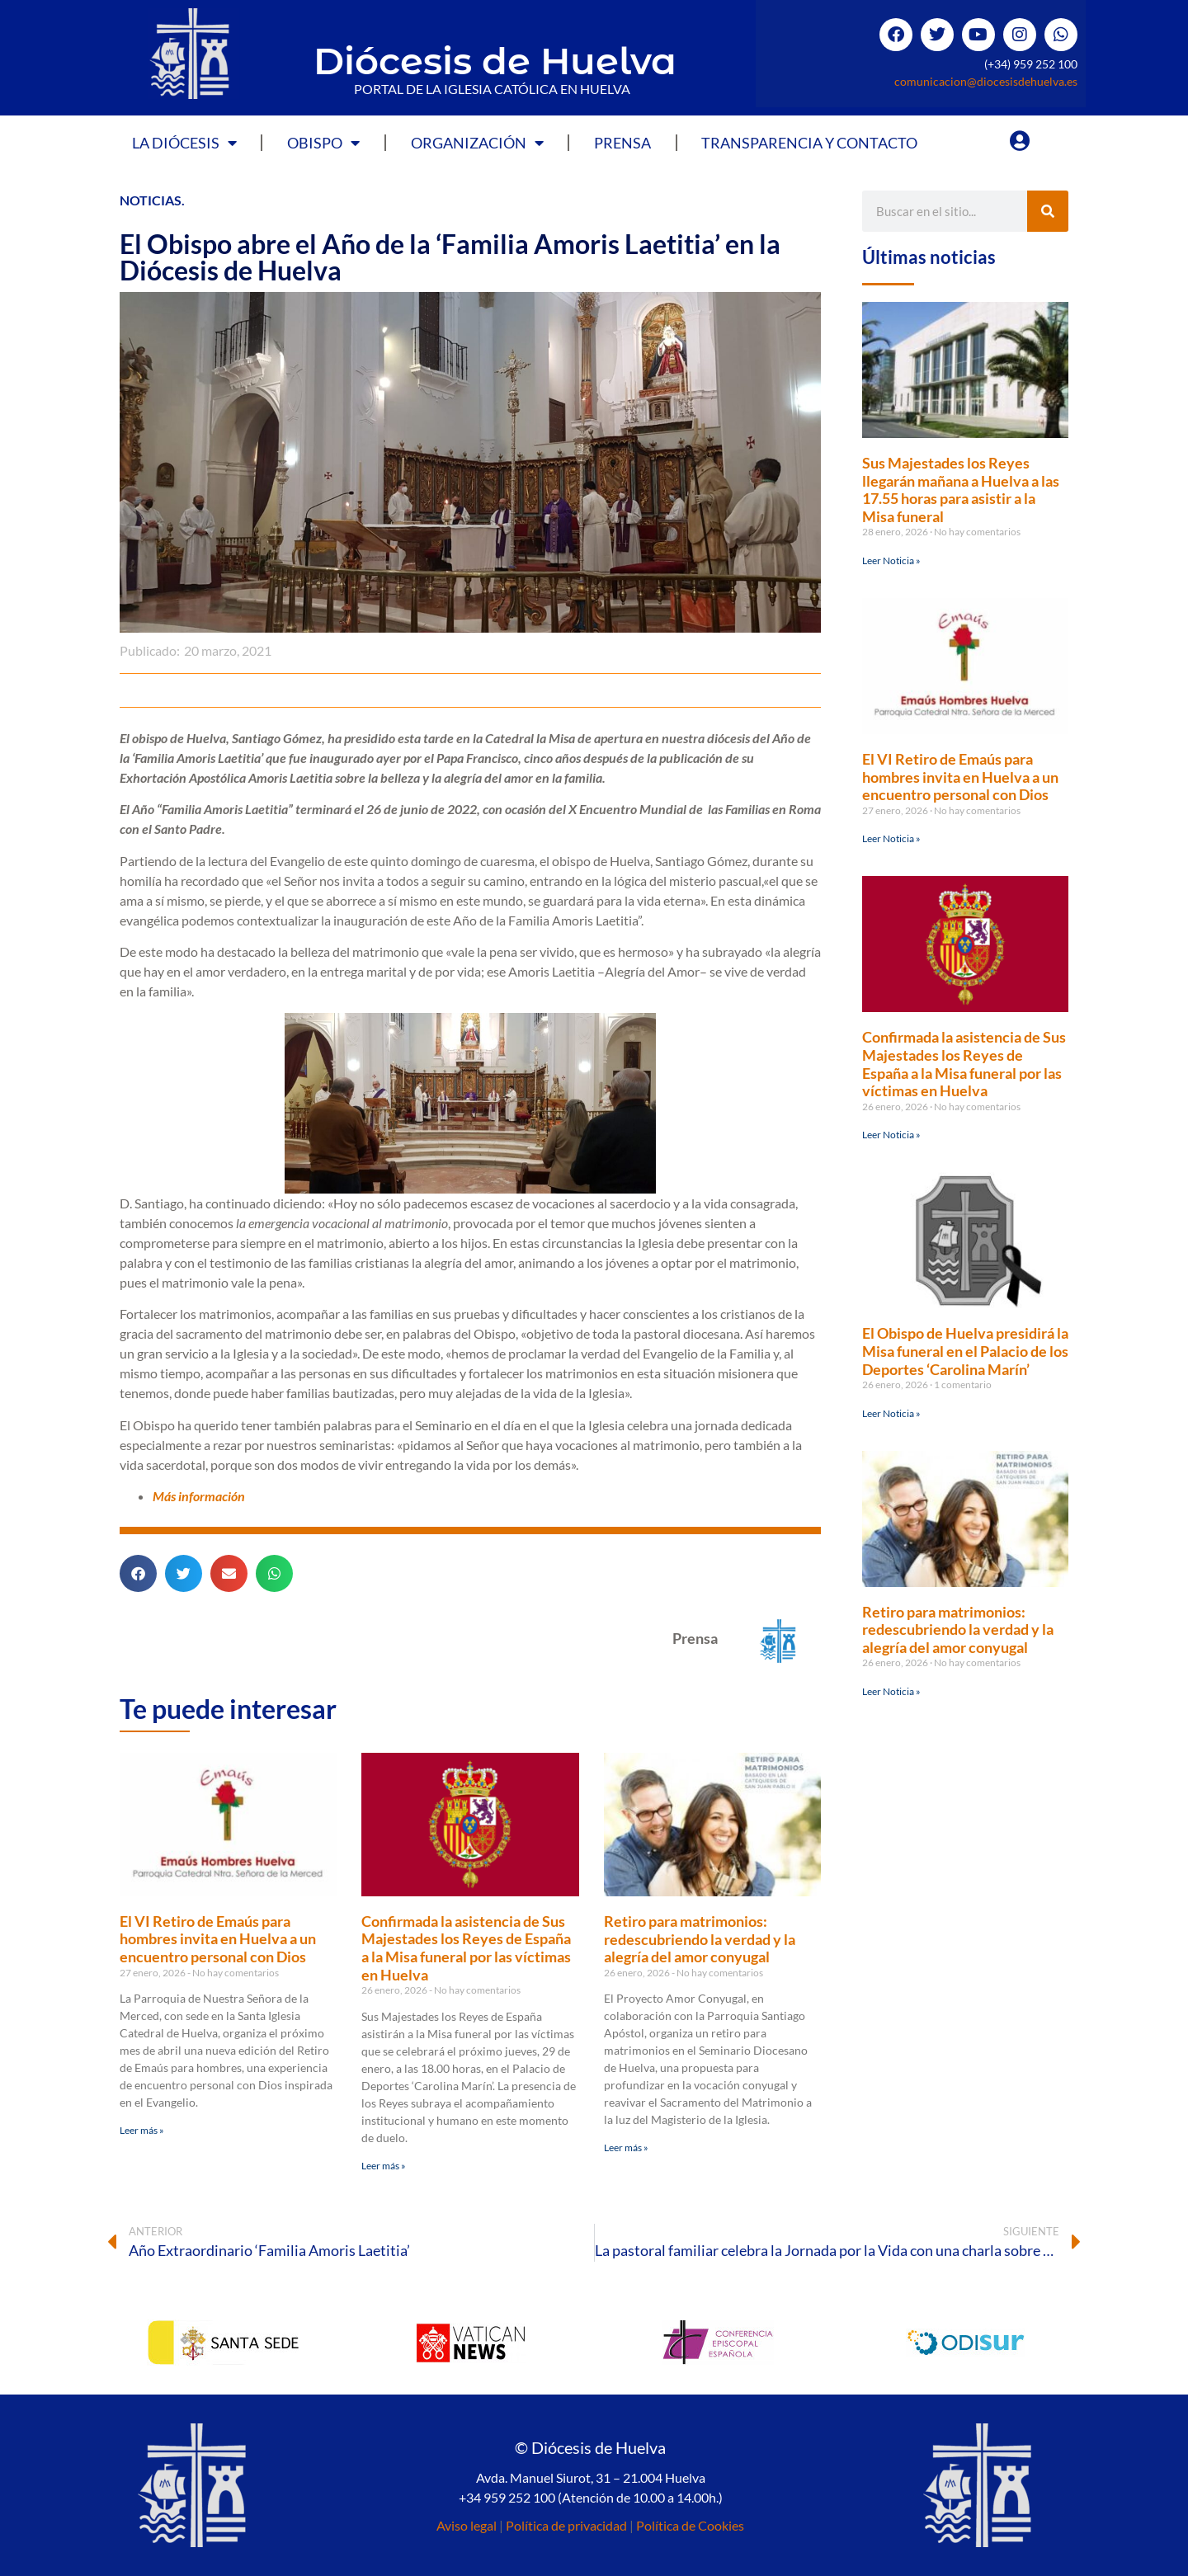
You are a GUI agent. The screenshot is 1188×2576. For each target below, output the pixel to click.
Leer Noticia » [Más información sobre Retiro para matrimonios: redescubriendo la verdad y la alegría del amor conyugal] (891, 1691)
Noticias (151, 200)
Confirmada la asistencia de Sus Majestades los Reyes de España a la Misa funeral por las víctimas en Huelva (466, 1948)
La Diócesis (184, 142)
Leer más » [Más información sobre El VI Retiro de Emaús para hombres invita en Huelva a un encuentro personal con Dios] (142, 2130)
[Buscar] (1047, 211)
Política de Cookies (690, 2525)
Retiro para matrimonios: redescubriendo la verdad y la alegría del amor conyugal (699, 1939)
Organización (477, 142)
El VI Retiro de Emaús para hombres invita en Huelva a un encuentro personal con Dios (218, 1939)
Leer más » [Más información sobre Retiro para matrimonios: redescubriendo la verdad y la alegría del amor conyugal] (626, 2147)
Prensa (622, 143)
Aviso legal (466, 2525)
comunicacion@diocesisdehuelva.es (985, 81)
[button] (138, 1573)
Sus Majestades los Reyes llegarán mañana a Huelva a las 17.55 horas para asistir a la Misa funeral (960, 489)
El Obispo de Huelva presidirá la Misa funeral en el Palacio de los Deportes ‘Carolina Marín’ (965, 1350)
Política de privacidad (566, 2525)
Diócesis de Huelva (495, 60)
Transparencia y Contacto (809, 143)
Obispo (323, 142)
